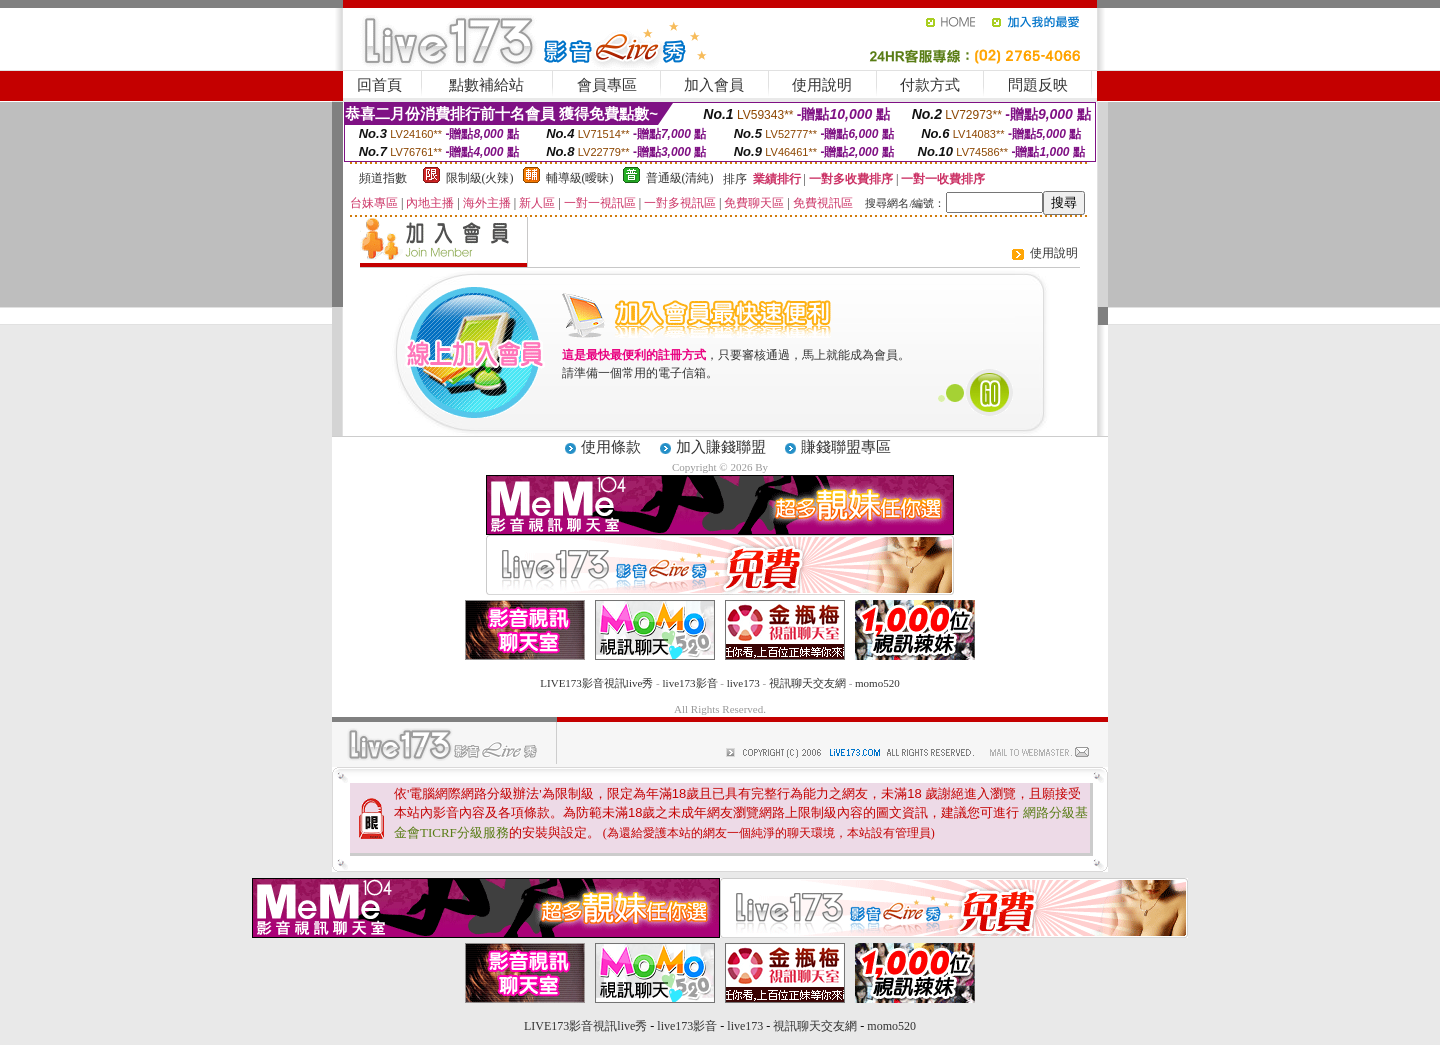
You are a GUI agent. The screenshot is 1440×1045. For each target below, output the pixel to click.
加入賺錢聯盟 (721, 447)
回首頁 (379, 85)
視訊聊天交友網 (807, 683)
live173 (743, 683)
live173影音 (690, 683)
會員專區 (607, 85)
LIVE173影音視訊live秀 (596, 683)
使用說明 (822, 85)
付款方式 (930, 85)
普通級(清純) (680, 178)
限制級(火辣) (480, 178)
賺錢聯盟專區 (846, 447)
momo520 (877, 683)
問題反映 (1038, 85)
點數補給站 (486, 85)
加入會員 (714, 85)
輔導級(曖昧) (580, 178)
